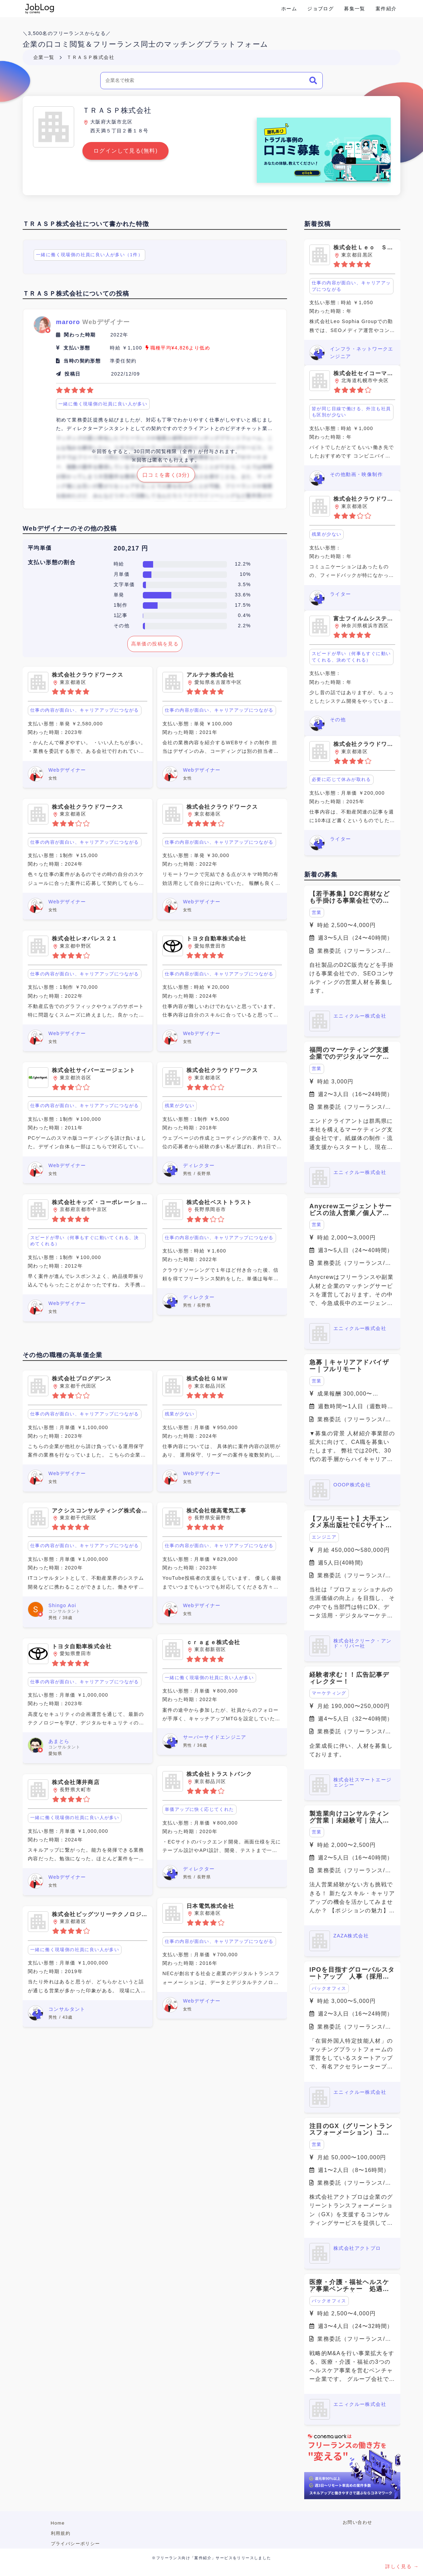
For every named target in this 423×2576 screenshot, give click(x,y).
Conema (40, 8)
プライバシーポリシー (75, 2543)
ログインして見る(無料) (125, 151)
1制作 (120, 605)
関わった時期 (79, 334)
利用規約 (61, 2533)
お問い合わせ (357, 2522)
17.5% (243, 605)
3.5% (244, 584)
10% (245, 574)
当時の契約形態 (82, 361)
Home (58, 2523)
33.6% (243, 594)
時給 (119, 564)
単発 (119, 594)
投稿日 (72, 374)
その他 (121, 625)
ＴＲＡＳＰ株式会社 (90, 57)
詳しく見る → (402, 2566)
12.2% (243, 564)
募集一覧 (354, 8)
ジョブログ (320, 8)
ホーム (289, 8)
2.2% (244, 625)
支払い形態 (77, 348)
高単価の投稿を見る (155, 643)
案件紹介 (386, 8)
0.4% (244, 615)
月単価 (121, 574)
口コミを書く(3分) (166, 475)
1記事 (120, 615)
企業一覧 (44, 57)
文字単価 (124, 584)
